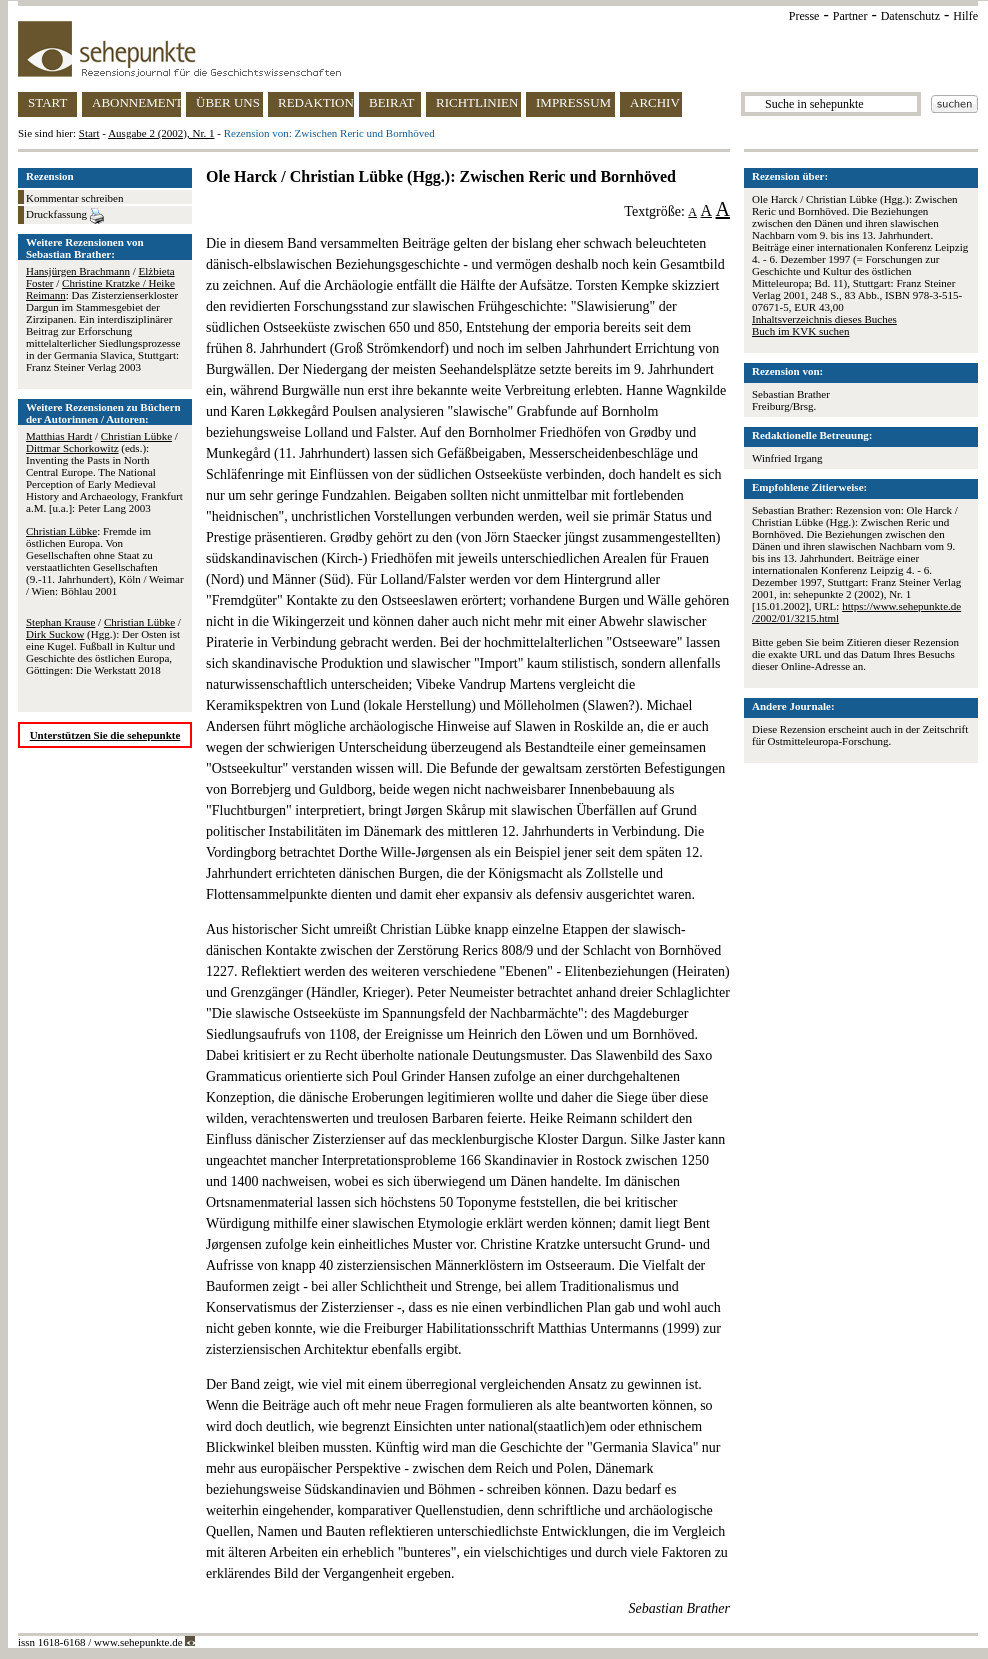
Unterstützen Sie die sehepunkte (105, 735)
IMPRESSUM (573, 102)
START (47, 102)
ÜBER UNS (228, 102)
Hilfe (965, 16)
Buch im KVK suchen (800, 331)
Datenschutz (910, 16)
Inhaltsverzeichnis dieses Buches (824, 319)
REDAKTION (316, 102)
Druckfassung (65, 216)
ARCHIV (655, 102)
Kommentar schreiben (74, 198)
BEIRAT (392, 102)
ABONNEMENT (136, 102)
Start (89, 133)
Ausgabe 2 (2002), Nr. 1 (161, 133)
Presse (804, 16)
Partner (850, 16)
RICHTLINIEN (477, 102)
